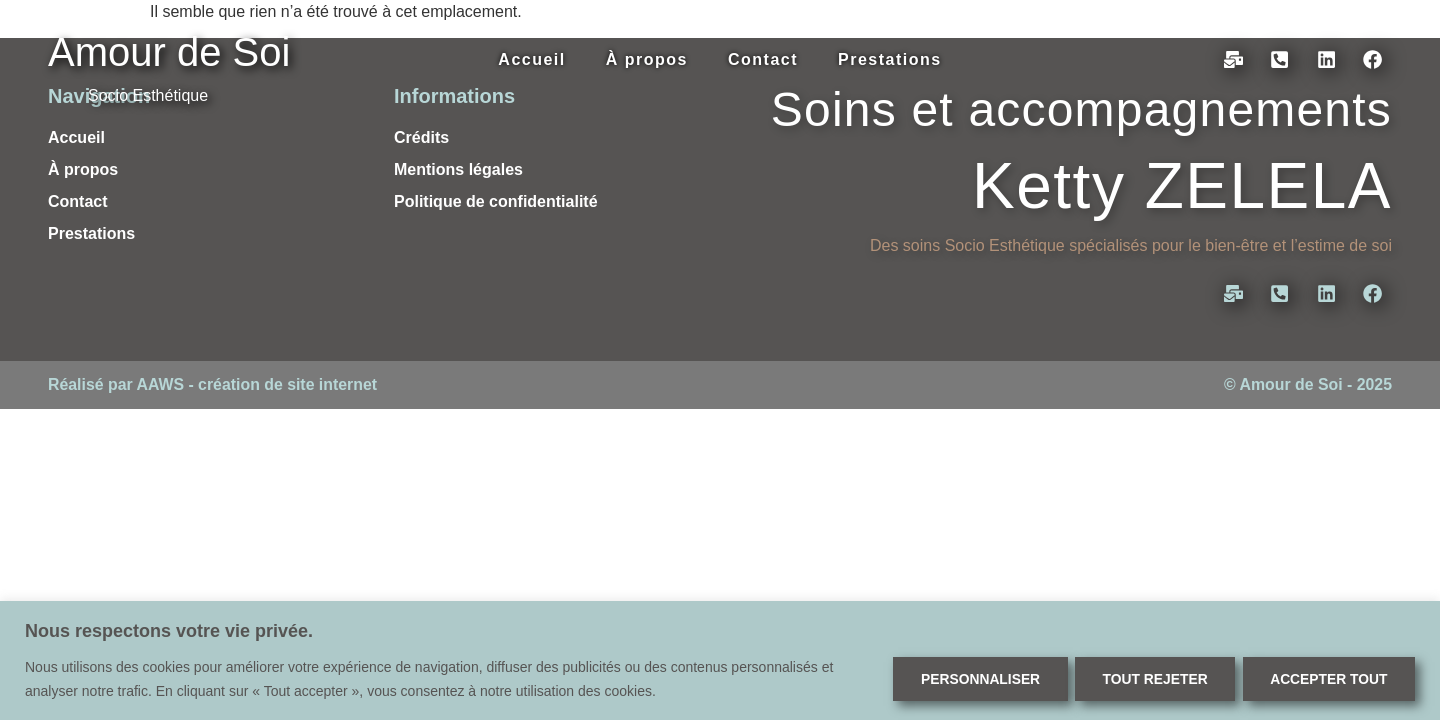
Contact (763, 59)
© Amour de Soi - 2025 (1307, 384)
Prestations (890, 59)
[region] (720, 660)
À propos (647, 59)
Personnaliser (968, 679)
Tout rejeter (1148, 679)
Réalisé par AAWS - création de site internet (214, 384)
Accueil (531, 59)
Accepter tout (1326, 679)
